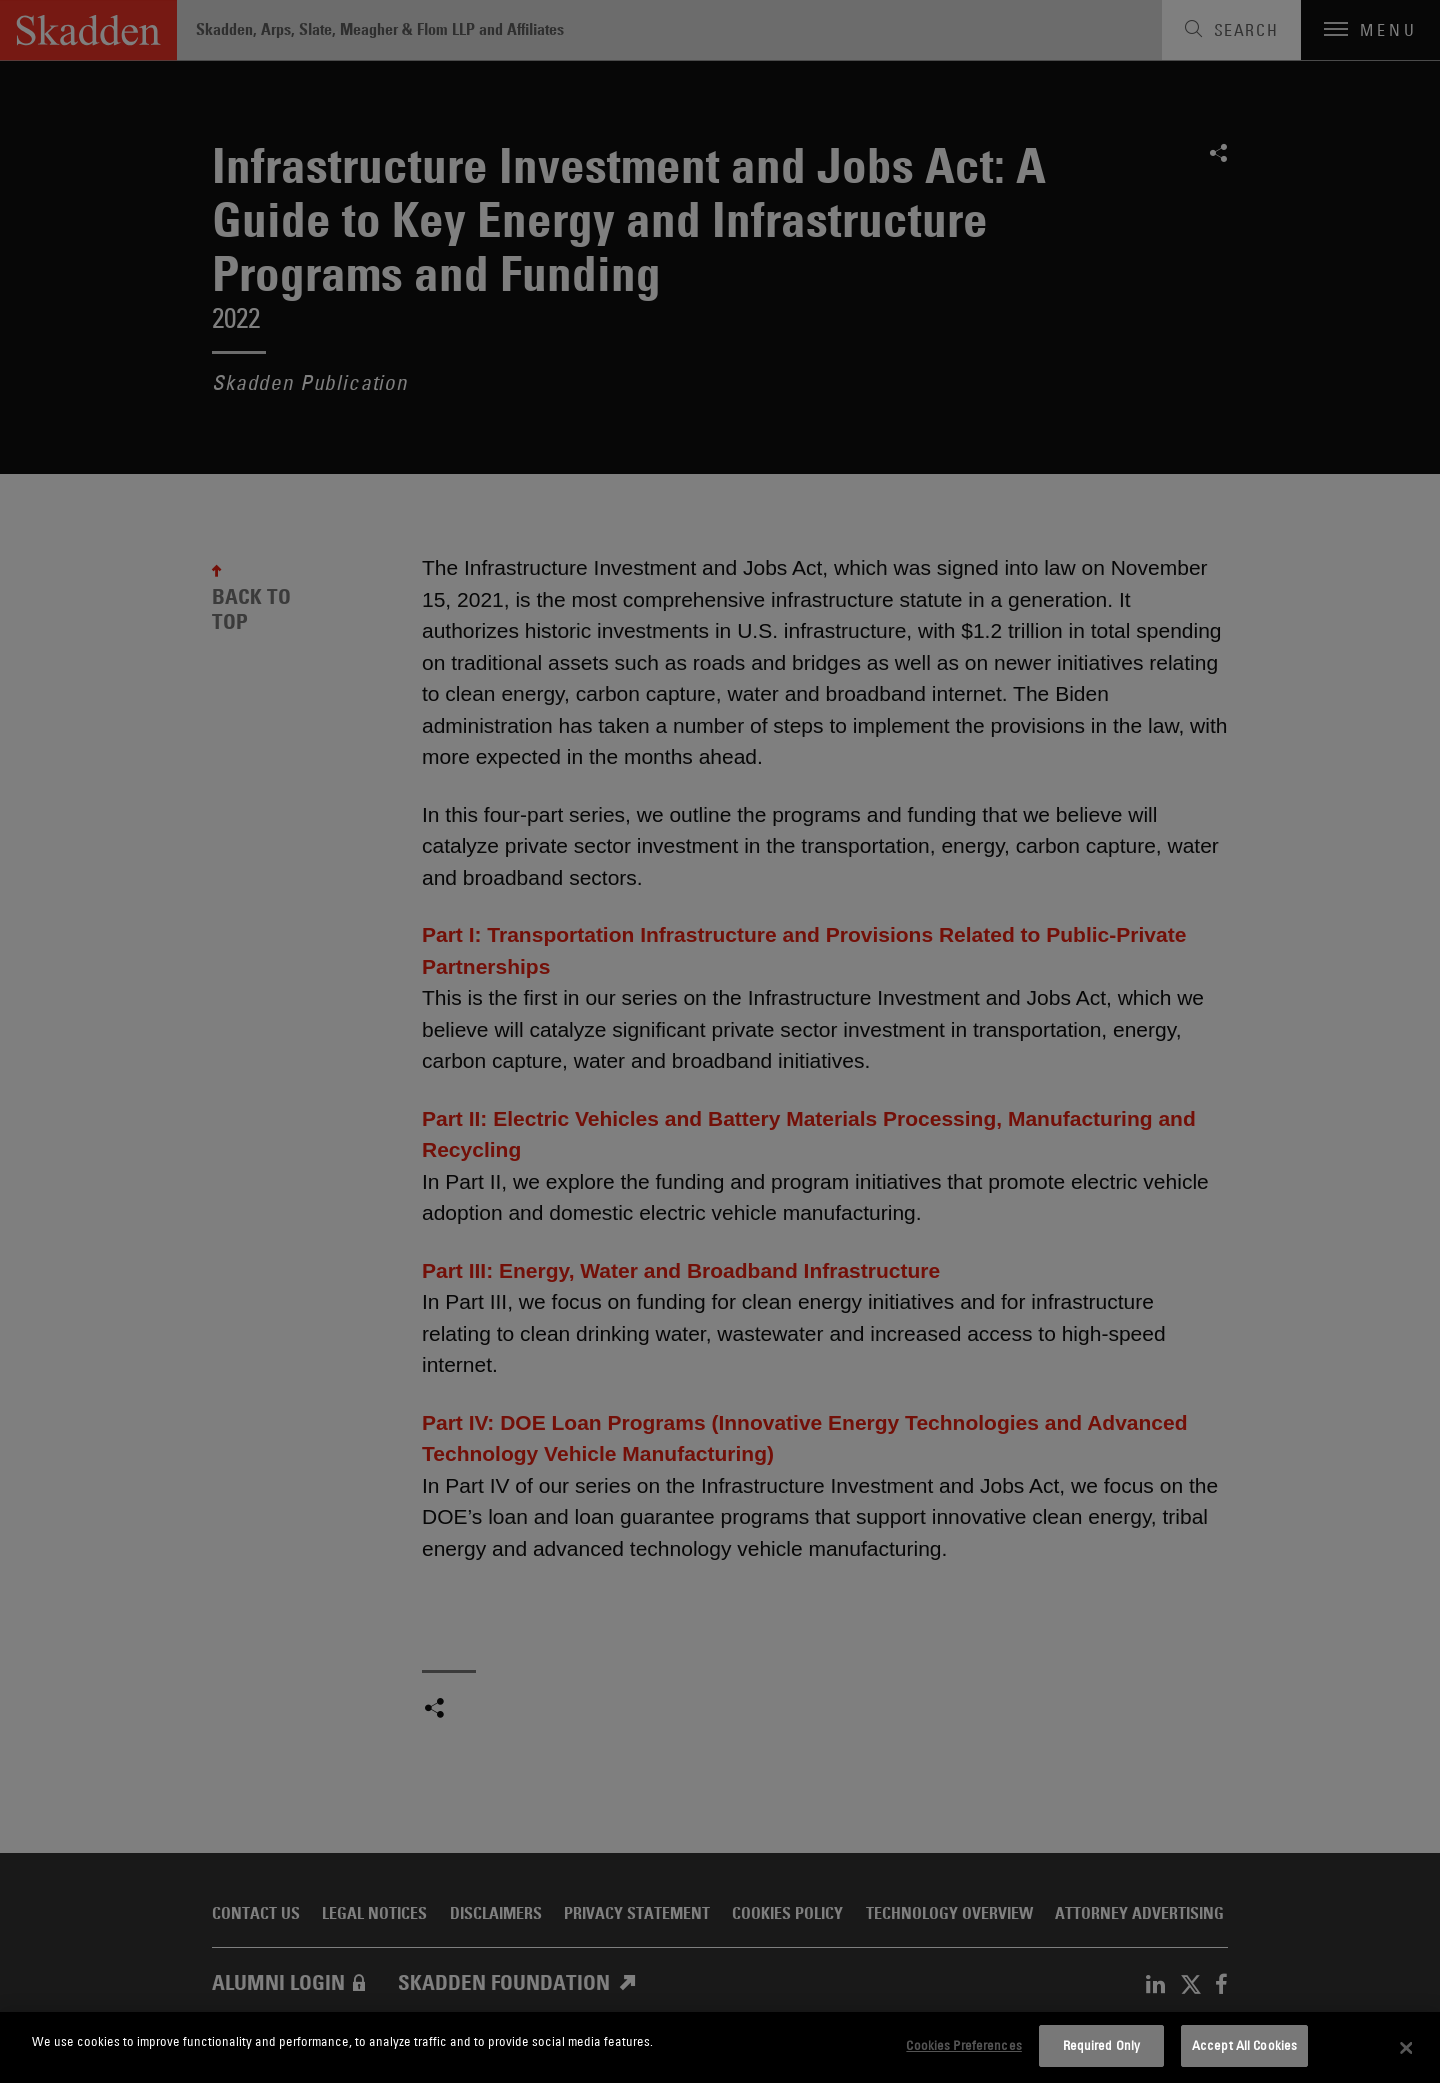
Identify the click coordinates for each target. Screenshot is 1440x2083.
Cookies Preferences (963, 2045)
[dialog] (720, 2047)
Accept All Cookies (1244, 2045)
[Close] (1407, 2048)
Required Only (1102, 2045)
